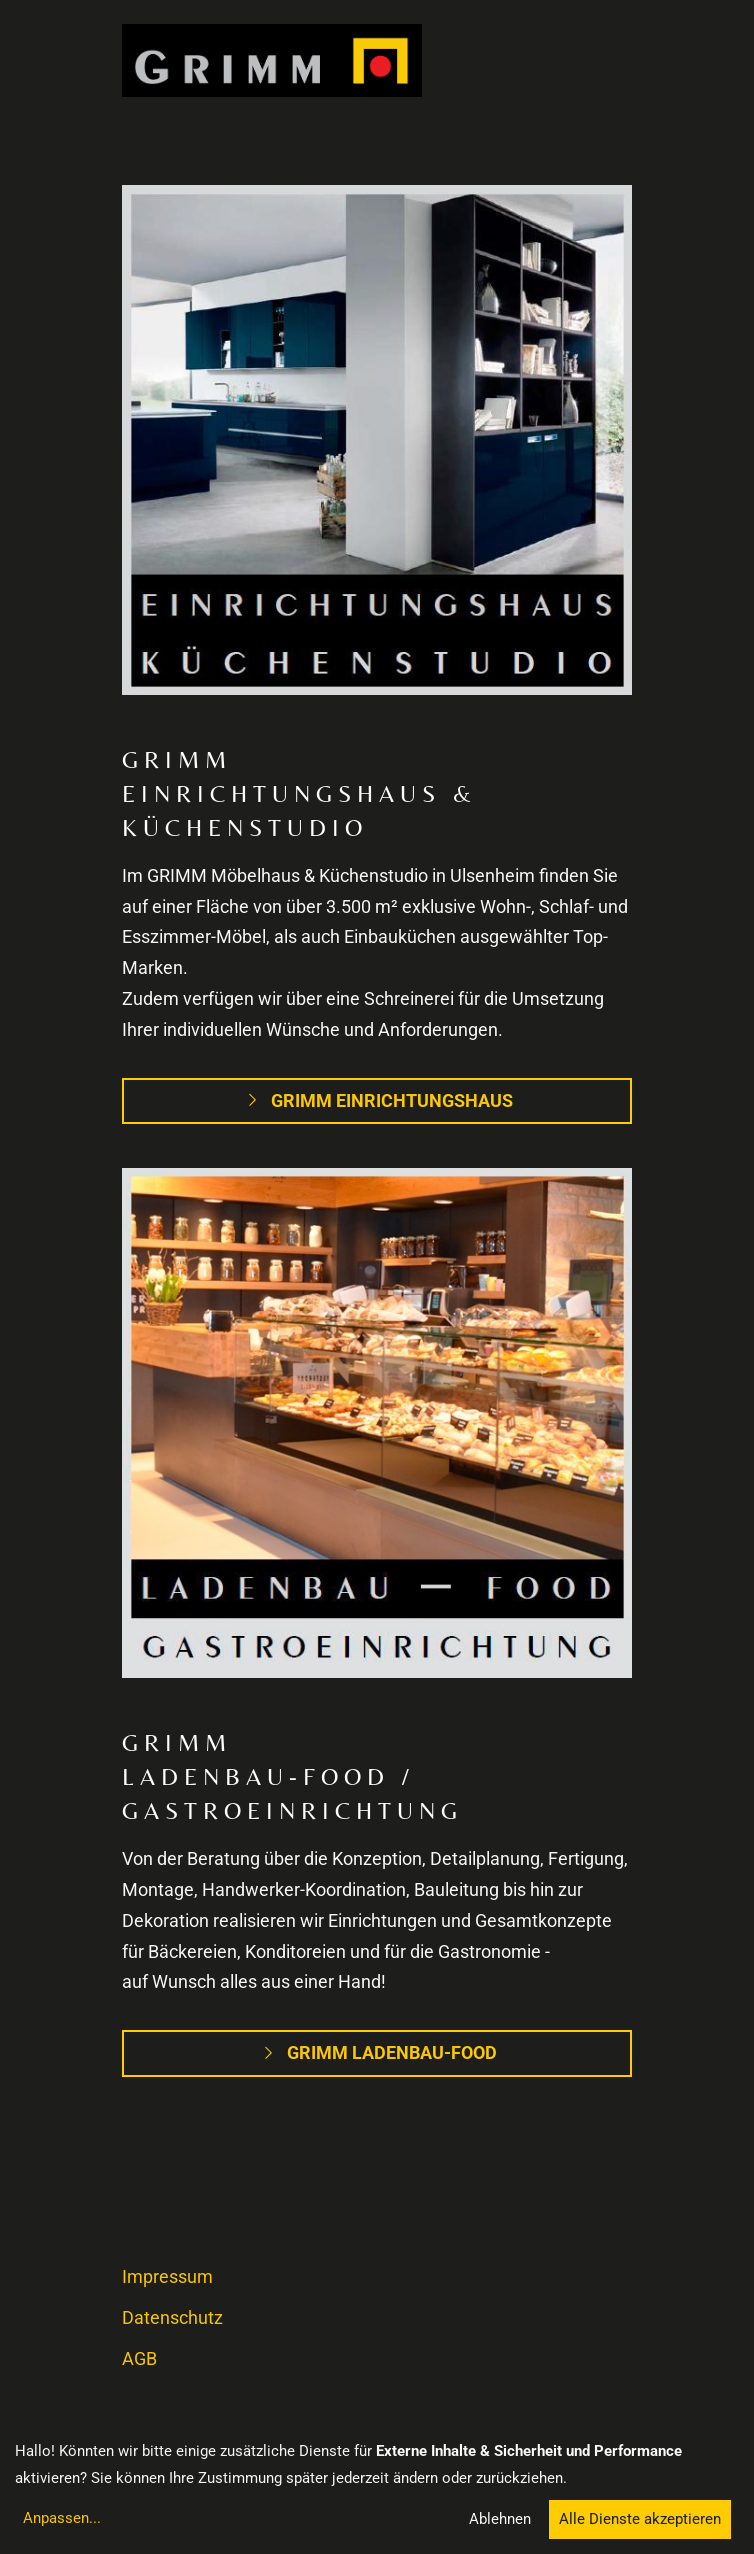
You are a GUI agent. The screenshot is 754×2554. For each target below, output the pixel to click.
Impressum (167, 2277)
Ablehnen (500, 2519)
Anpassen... (62, 2518)
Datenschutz (172, 2318)
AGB (139, 2359)
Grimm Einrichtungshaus (377, 1101)
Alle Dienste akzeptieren (640, 2519)
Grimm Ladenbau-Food (377, 2053)
